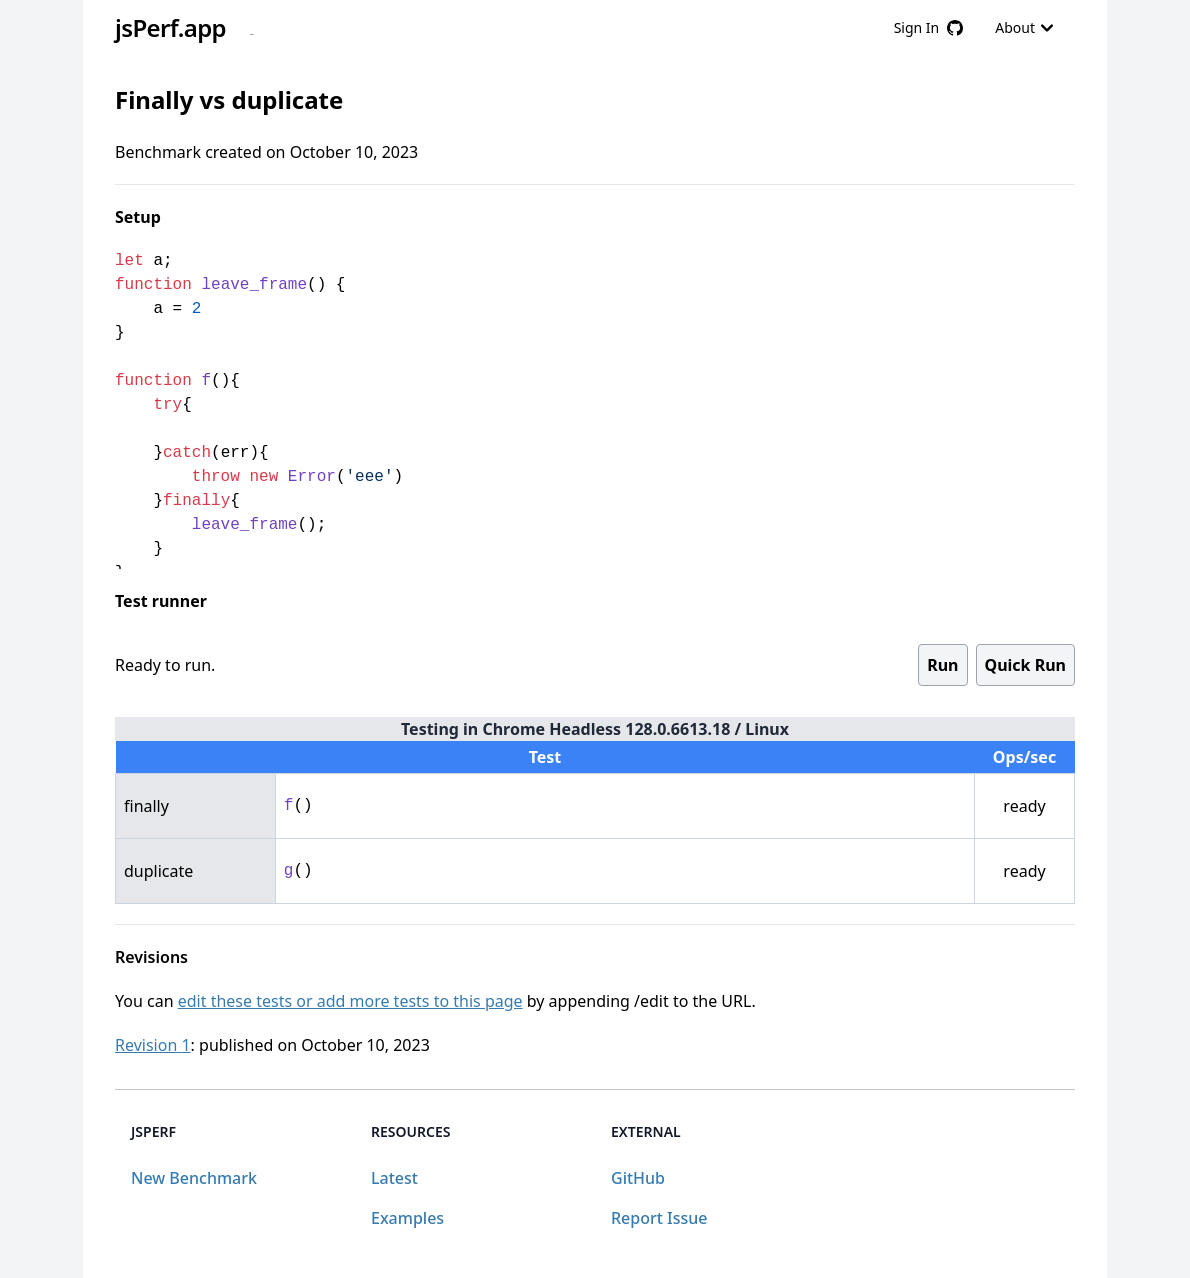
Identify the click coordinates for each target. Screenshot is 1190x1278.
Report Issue (659, 1218)
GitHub (638, 1178)
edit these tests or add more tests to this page (350, 1001)
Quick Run (1025, 665)
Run (942, 665)
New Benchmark (194, 1178)
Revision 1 (153, 1045)
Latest (394, 1178)
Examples (407, 1218)
